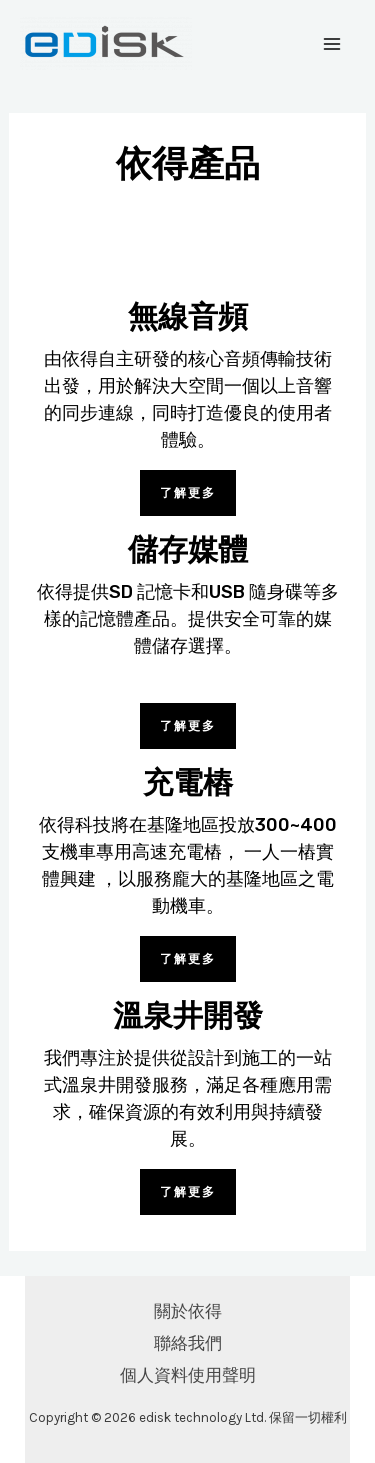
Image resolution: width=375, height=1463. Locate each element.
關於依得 (188, 1311)
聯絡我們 (188, 1343)
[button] (188, 493)
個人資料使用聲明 (188, 1375)
